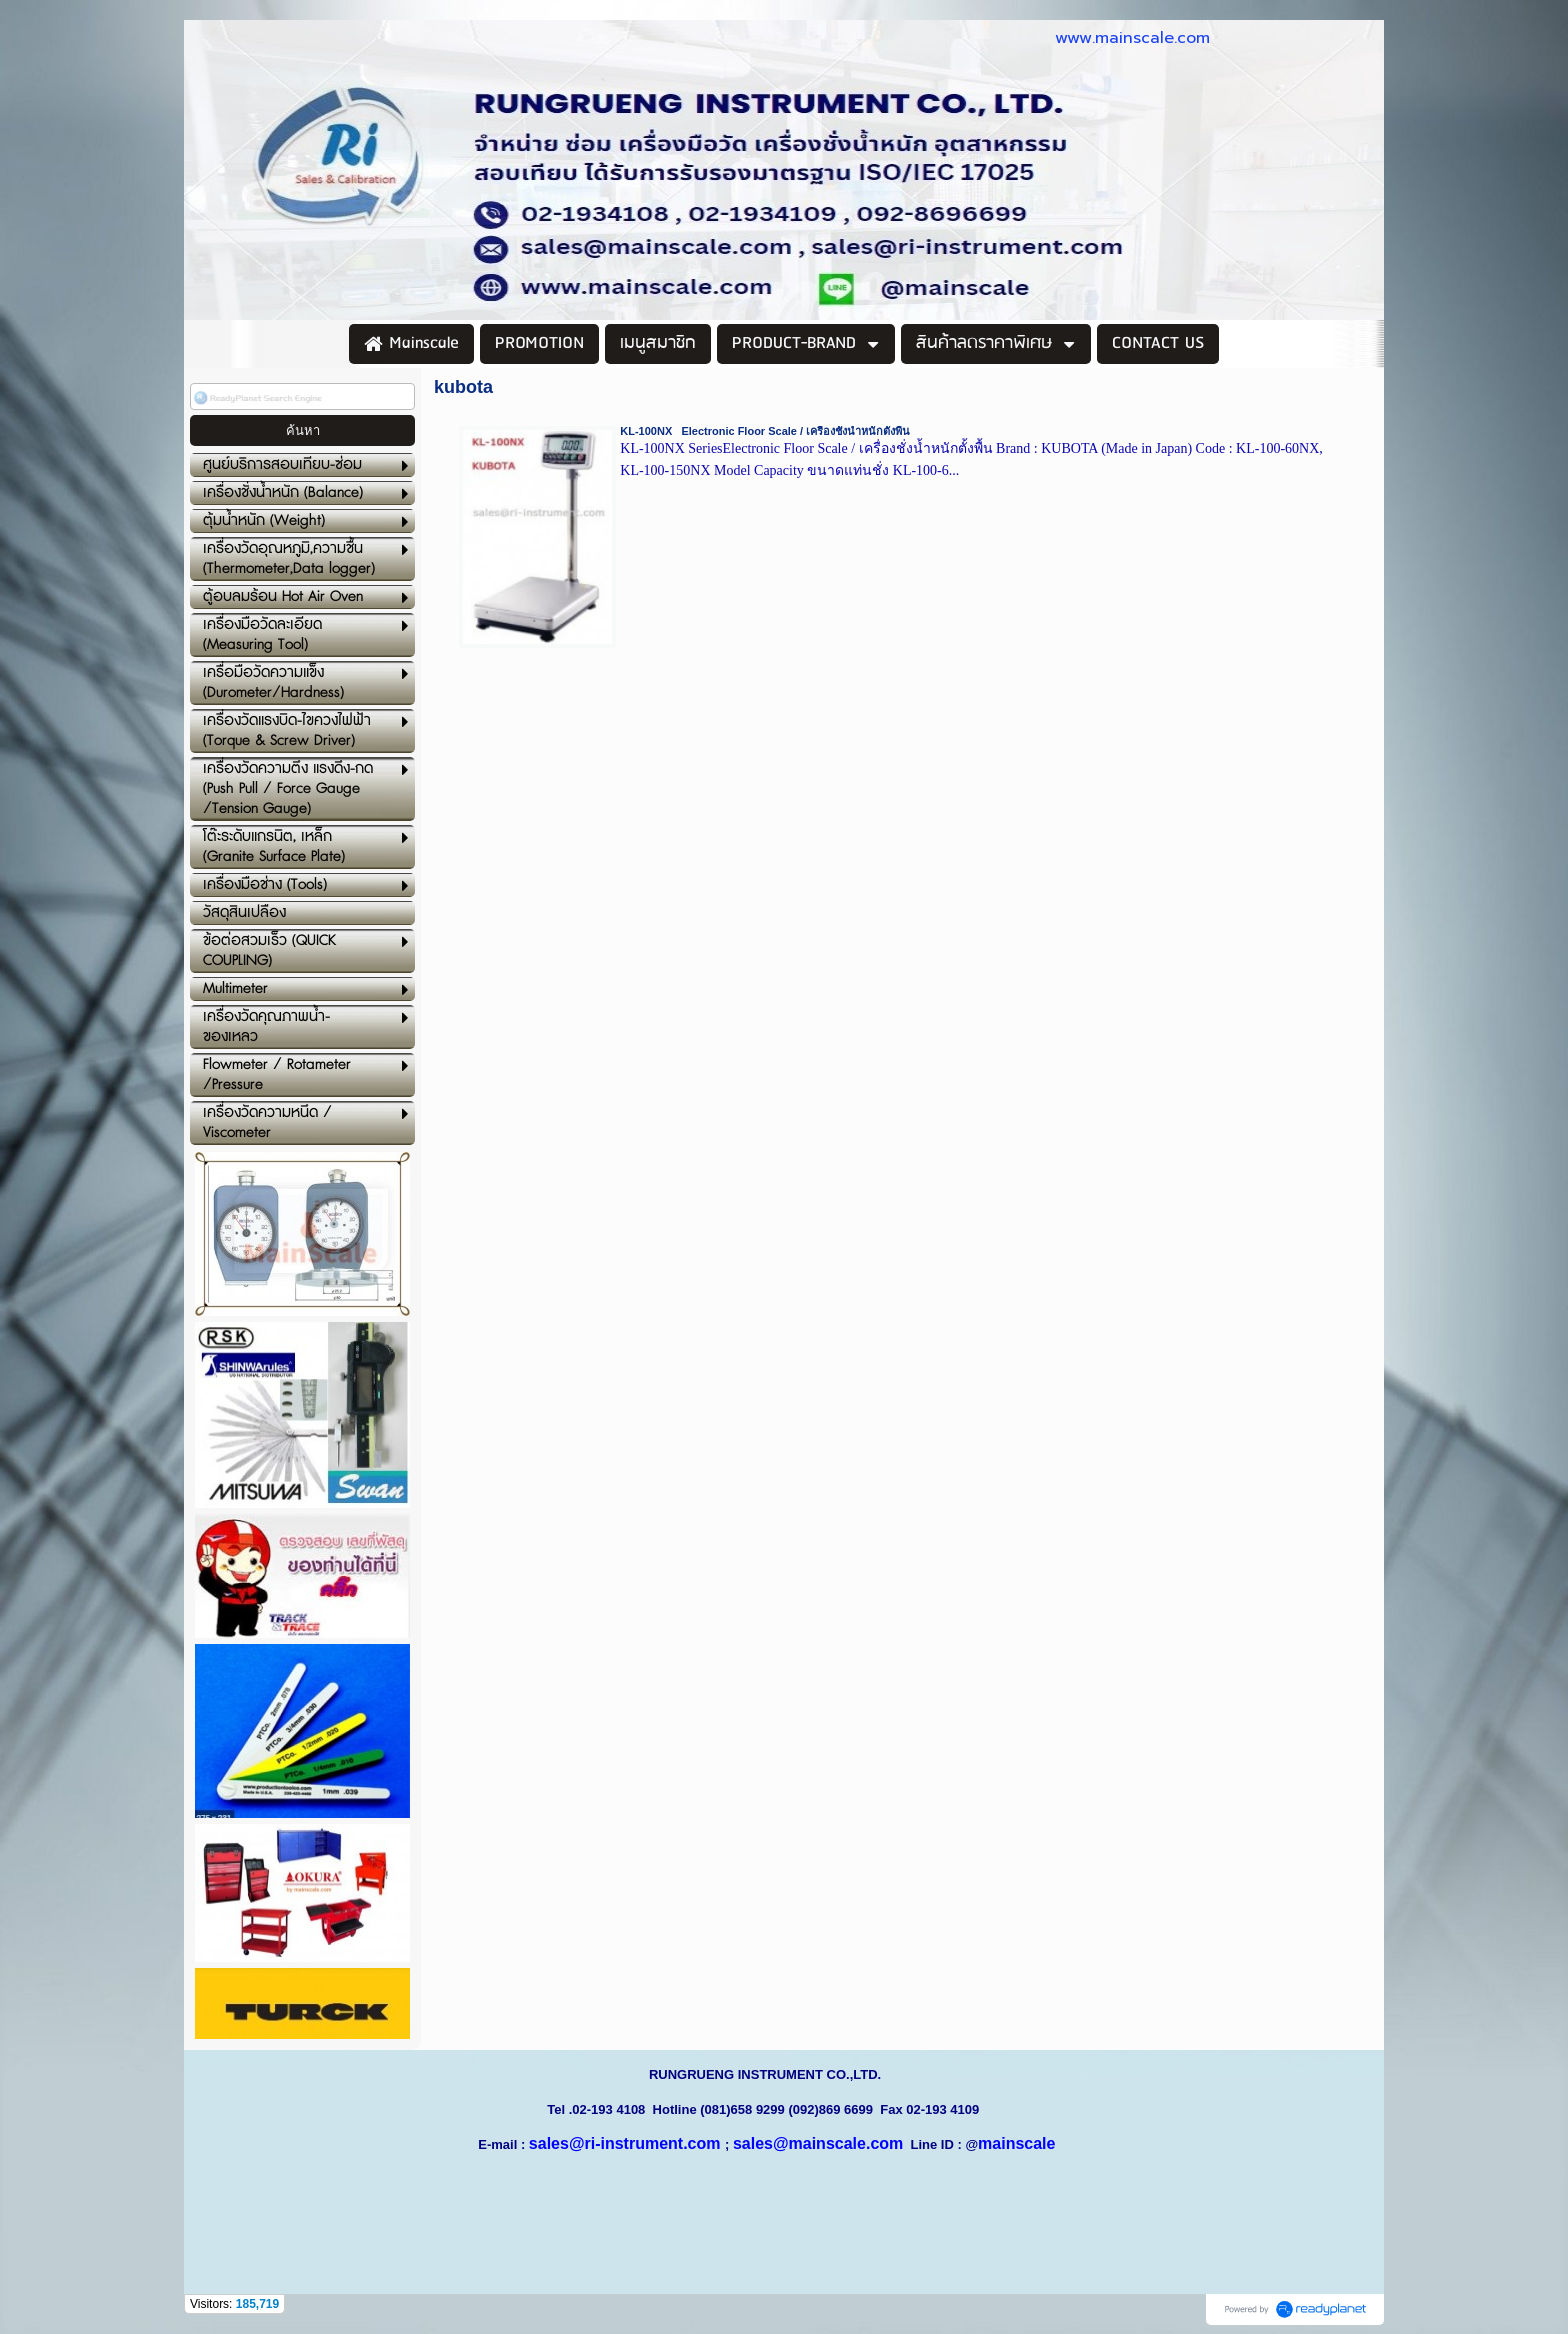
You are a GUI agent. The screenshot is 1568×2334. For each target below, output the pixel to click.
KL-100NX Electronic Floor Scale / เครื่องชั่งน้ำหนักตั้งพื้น (765, 431)
